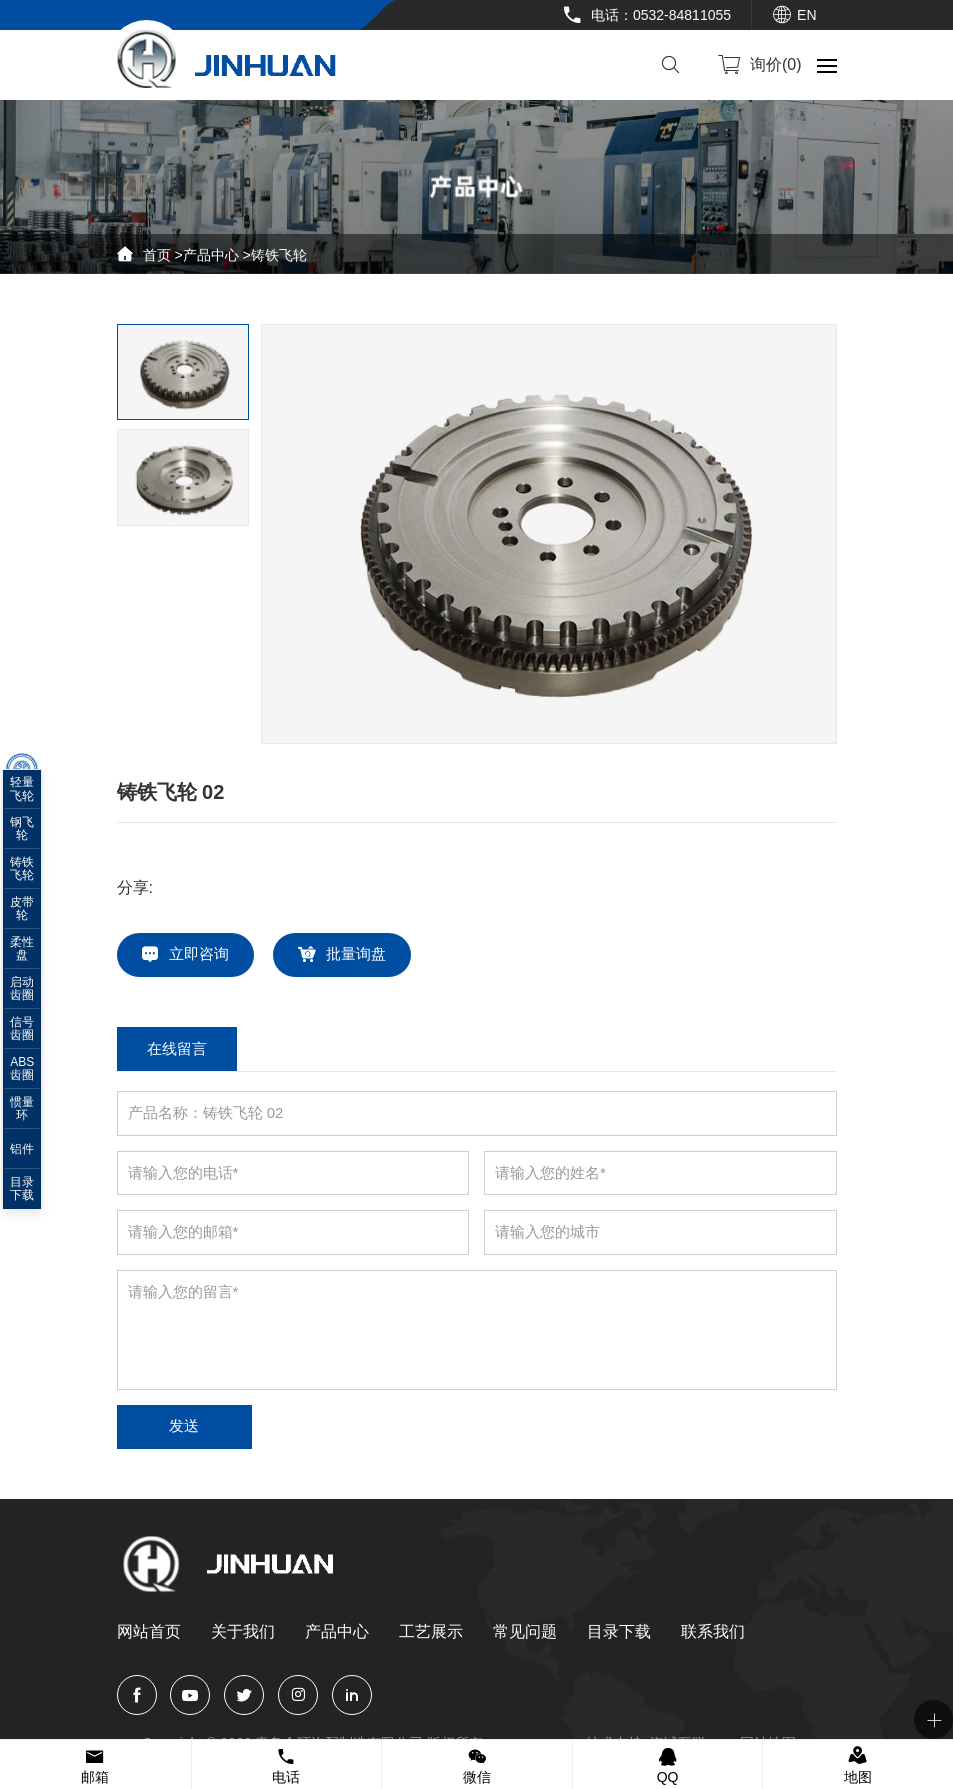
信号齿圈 (35, 1034)
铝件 (35, 1154)
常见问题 (525, 1633)
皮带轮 (35, 914)
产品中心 (211, 255)
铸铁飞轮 (279, 255)
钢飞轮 (35, 834)
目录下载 (619, 1633)
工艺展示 (431, 1633)
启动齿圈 (35, 994)
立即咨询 (201, 955)
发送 (187, 1428)
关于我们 (243, 1633)
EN (806, 15)
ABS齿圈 (35, 1074)
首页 (157, 255)
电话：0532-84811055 (661, 15)
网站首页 (149, 1633)
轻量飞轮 (35, 794)
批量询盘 (359, 955)
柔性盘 (35, 954)
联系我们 (713, 1633)
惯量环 (35, 1114)
